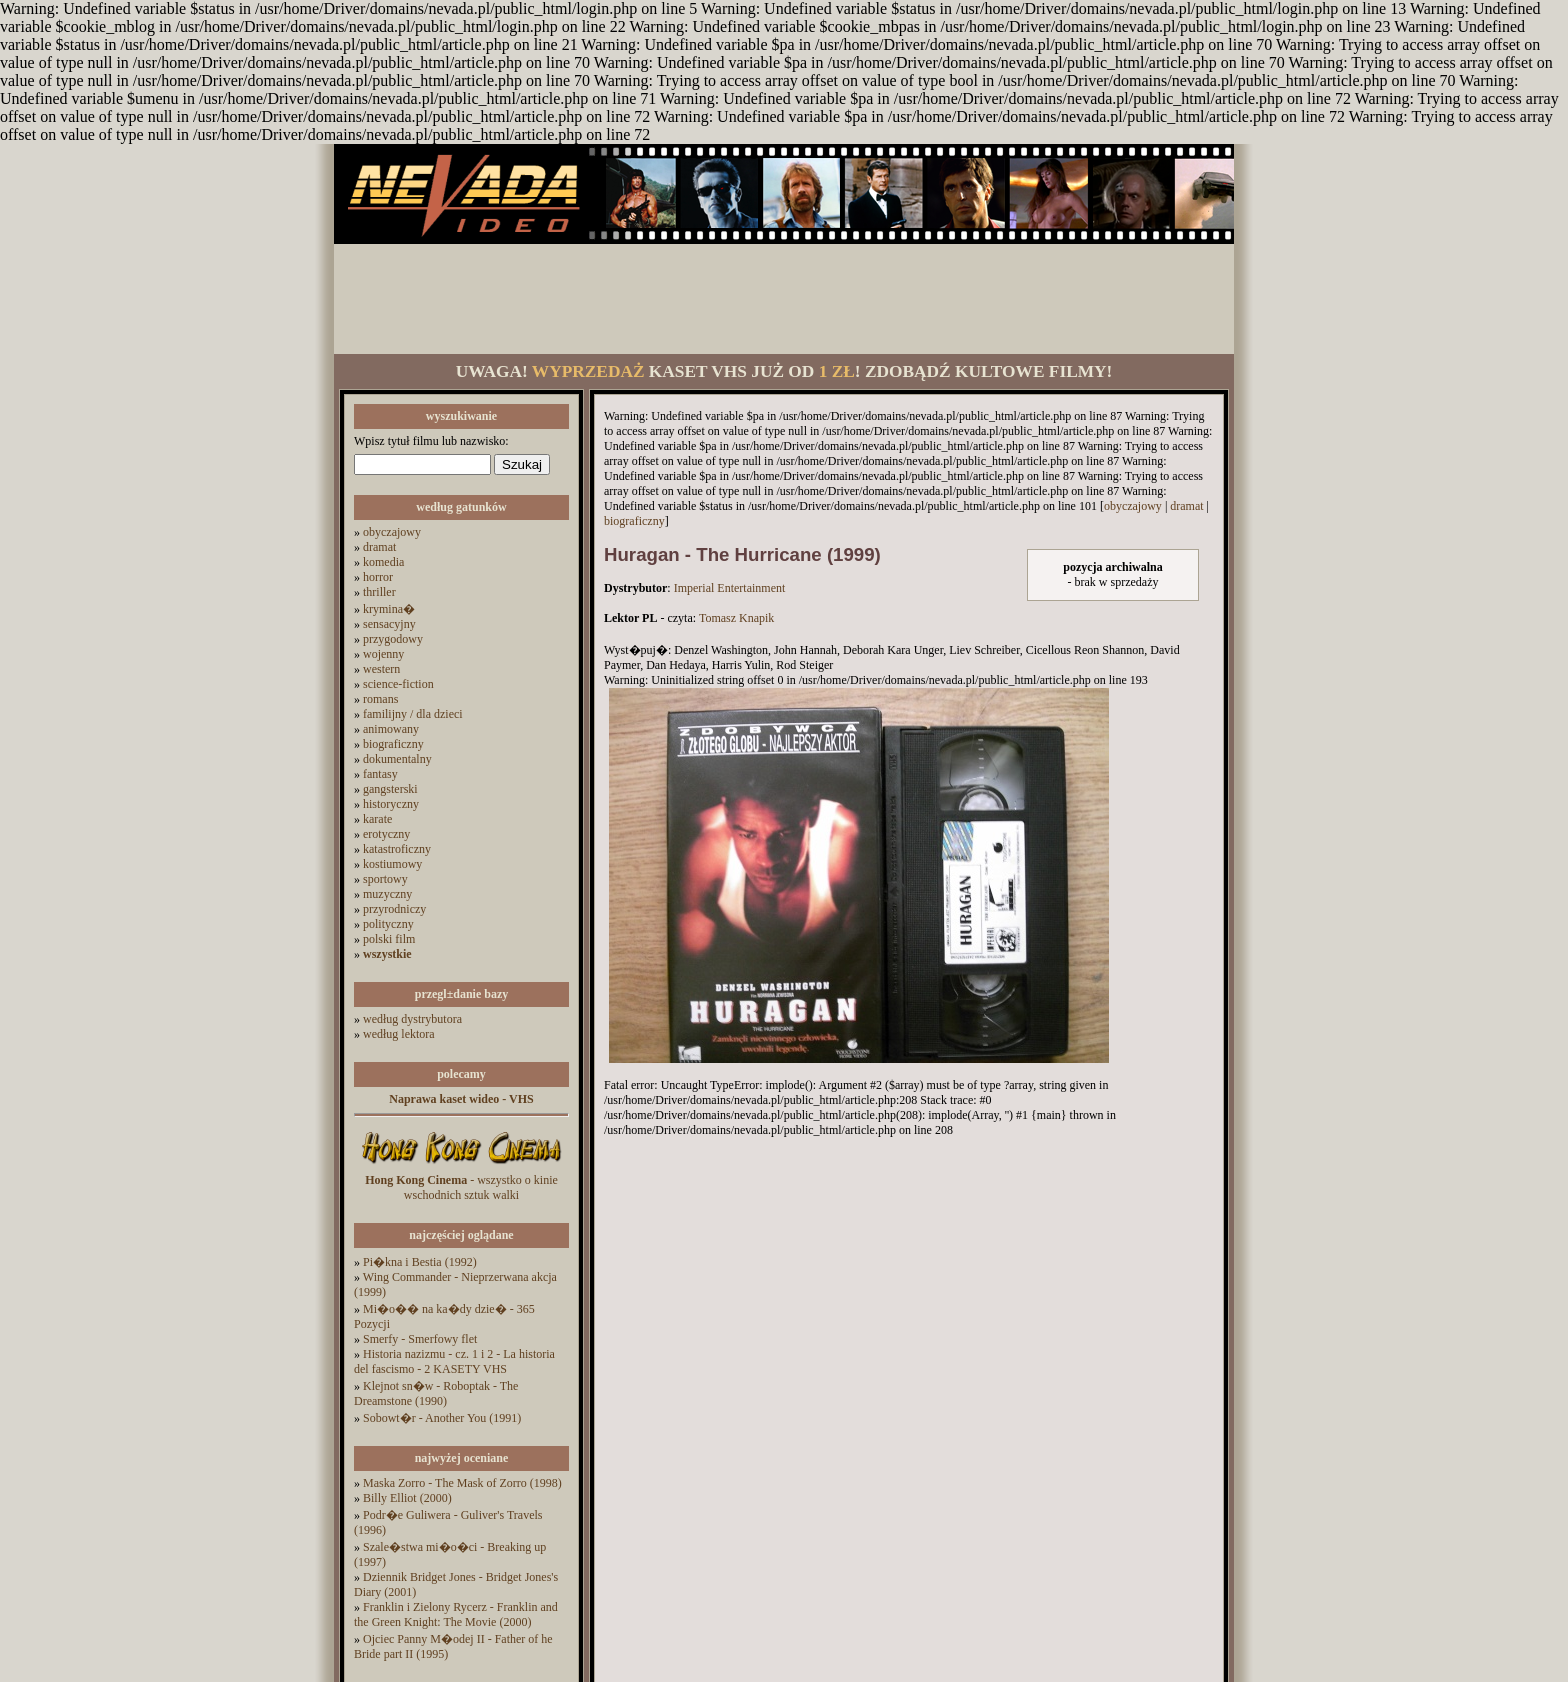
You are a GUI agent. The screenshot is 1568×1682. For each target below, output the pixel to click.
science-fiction (398, 684)
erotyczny (386, 834)
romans (380, 699)
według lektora (399, 1034)
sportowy (385, 879)
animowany (391, 729)
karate (377, 819)
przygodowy (393, 639)
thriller (379, 592)
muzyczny (387, 894)
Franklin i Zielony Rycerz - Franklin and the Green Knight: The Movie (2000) (456, 1614)
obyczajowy (392, 532)
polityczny (388, 924)
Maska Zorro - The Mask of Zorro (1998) (462, 1483)
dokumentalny (397, 759)
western (381, 669)
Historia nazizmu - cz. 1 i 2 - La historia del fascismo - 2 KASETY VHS (454, 1361)
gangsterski (390, 789)
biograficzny (393, 744)
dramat (379, 547)
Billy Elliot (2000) (407, 1498)
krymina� (389, 609)
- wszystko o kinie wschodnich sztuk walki (461, 1187)
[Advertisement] (784, 299)
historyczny (391, 804)
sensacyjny (389, 624)
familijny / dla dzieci (413, 714)
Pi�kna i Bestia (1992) (420, 1262)
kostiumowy (392, 864)
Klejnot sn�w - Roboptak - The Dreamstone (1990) (436, 1393)
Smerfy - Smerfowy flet (420, 1339)
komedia (383, 562)
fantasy (380, 774)
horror (378, 577)
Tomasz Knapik (736, 618)
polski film (389, 939)
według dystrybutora (412, 1019)
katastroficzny (397, 849)
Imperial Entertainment (730, 588)
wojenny (383, 654)
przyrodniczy (394, 909)
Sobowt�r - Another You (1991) (442, 1418)
